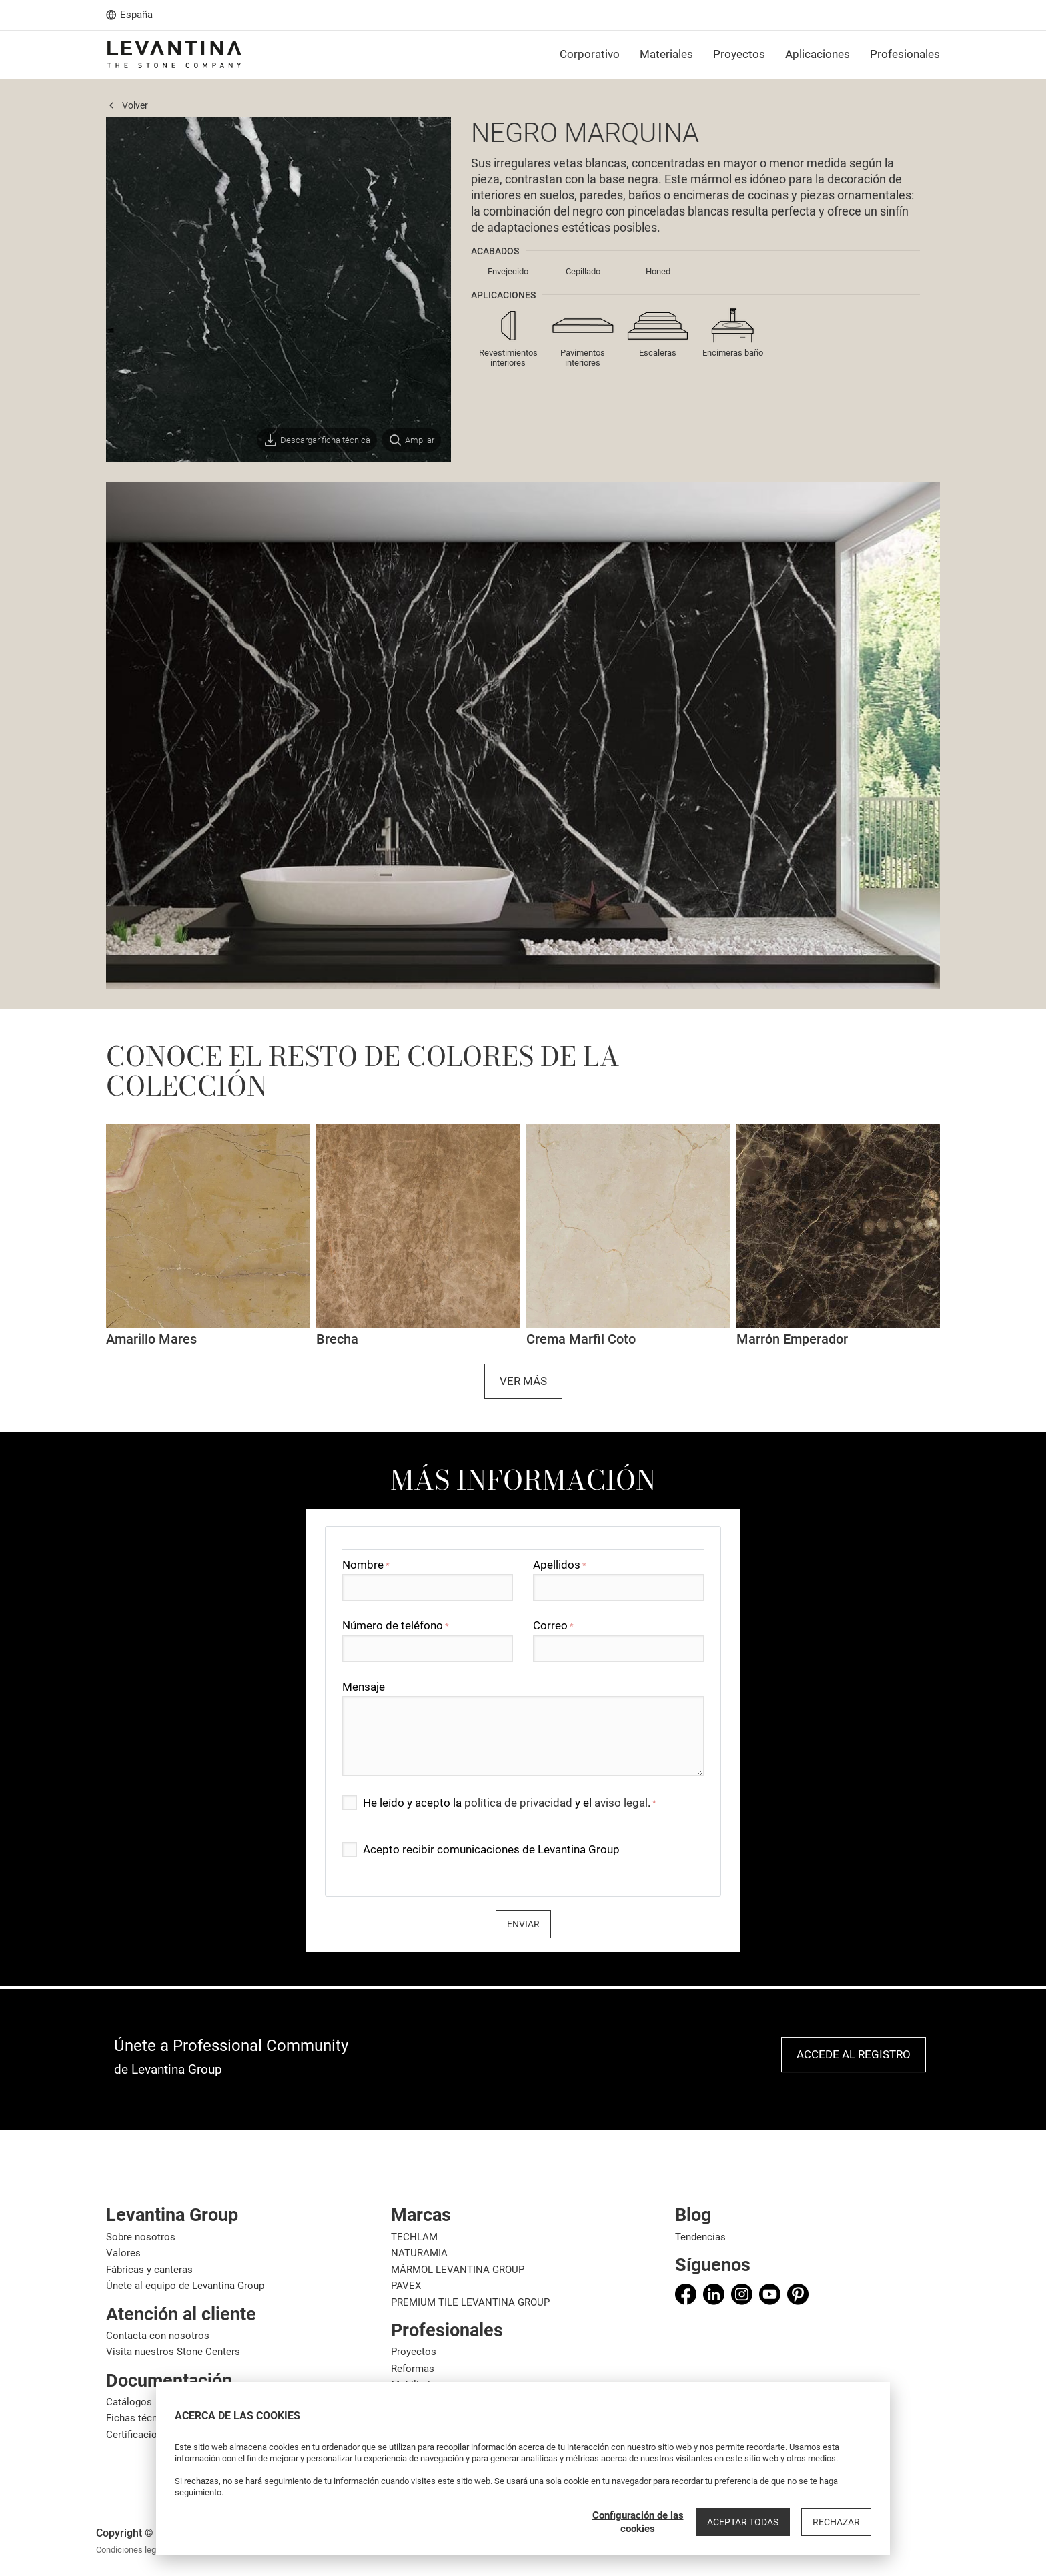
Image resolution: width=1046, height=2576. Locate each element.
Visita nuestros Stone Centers (173, 2352)
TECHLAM (414, 2237)
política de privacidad (518, 1802)
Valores (123, 2253)
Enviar (523, 1924)
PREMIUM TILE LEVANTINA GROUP (470, 2302)
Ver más (523, 1381)
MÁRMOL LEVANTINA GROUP (457, 2270)
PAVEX (406, 2286)
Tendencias (700, 2237)
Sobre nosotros (140, 2237)
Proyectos (413, 2352)
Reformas (412, 2369)
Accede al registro (854, 2054)
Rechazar (836, 2522)
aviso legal (621, 1802)
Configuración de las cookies (638, 2522)
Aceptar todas (742, 2522)
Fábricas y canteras (149, 2270)
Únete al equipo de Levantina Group (185, 2286)
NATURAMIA (419, 2253)
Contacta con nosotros (157, 2336)
